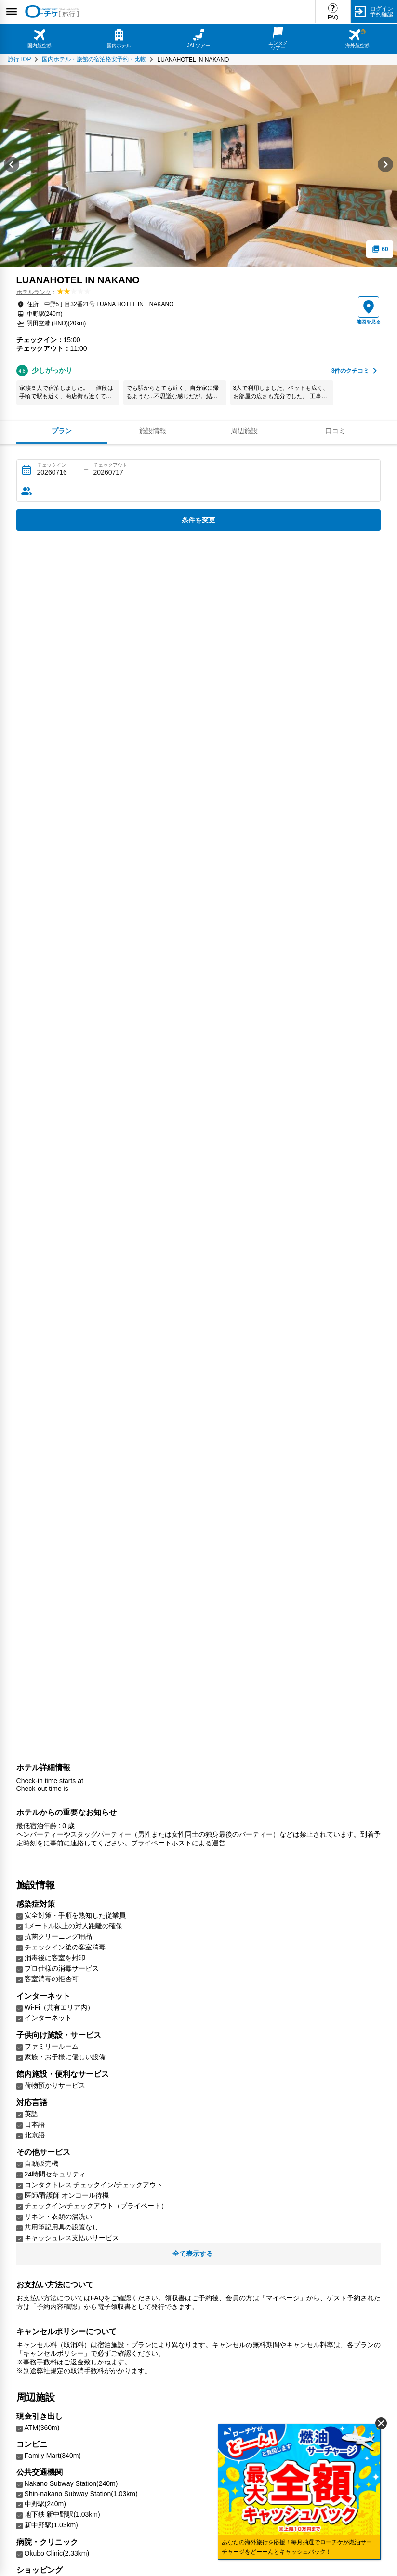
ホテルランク (33, 292)
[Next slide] (385, 166)
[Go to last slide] (11, 166)
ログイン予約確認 (381, 11)
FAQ (333, 17)
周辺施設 (244, 431)
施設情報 (152, 431)
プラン (62, 431)
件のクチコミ (350, 370)
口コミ (335, 431)
